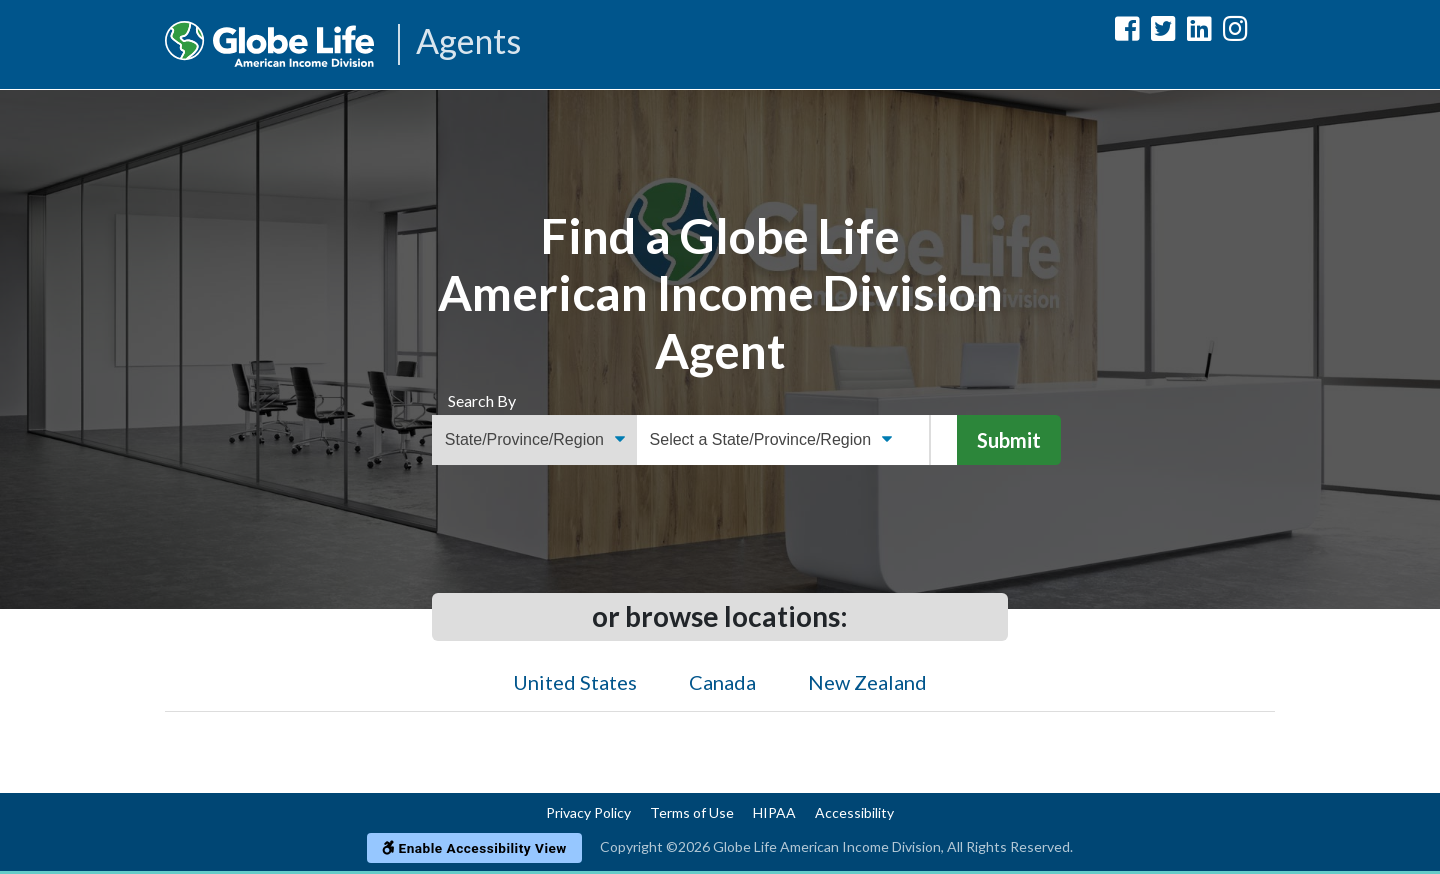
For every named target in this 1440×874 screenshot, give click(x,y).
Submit (1009, 440)
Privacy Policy (588, 812)
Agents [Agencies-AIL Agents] (468, 42)
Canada (722, 682)
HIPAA (774, 812)
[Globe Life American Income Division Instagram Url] (1235, 32)
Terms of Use (692, 812)
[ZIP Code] (918, 440)
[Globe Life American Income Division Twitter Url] (1163, 32)
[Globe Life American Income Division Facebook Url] (1127, 32)
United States (575, 682)
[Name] (944, 440)
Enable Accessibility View (474, 848)
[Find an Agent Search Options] (534, 440)
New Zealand (867, 682)
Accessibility (854, 812)
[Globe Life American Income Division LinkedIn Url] (1199, 32)
